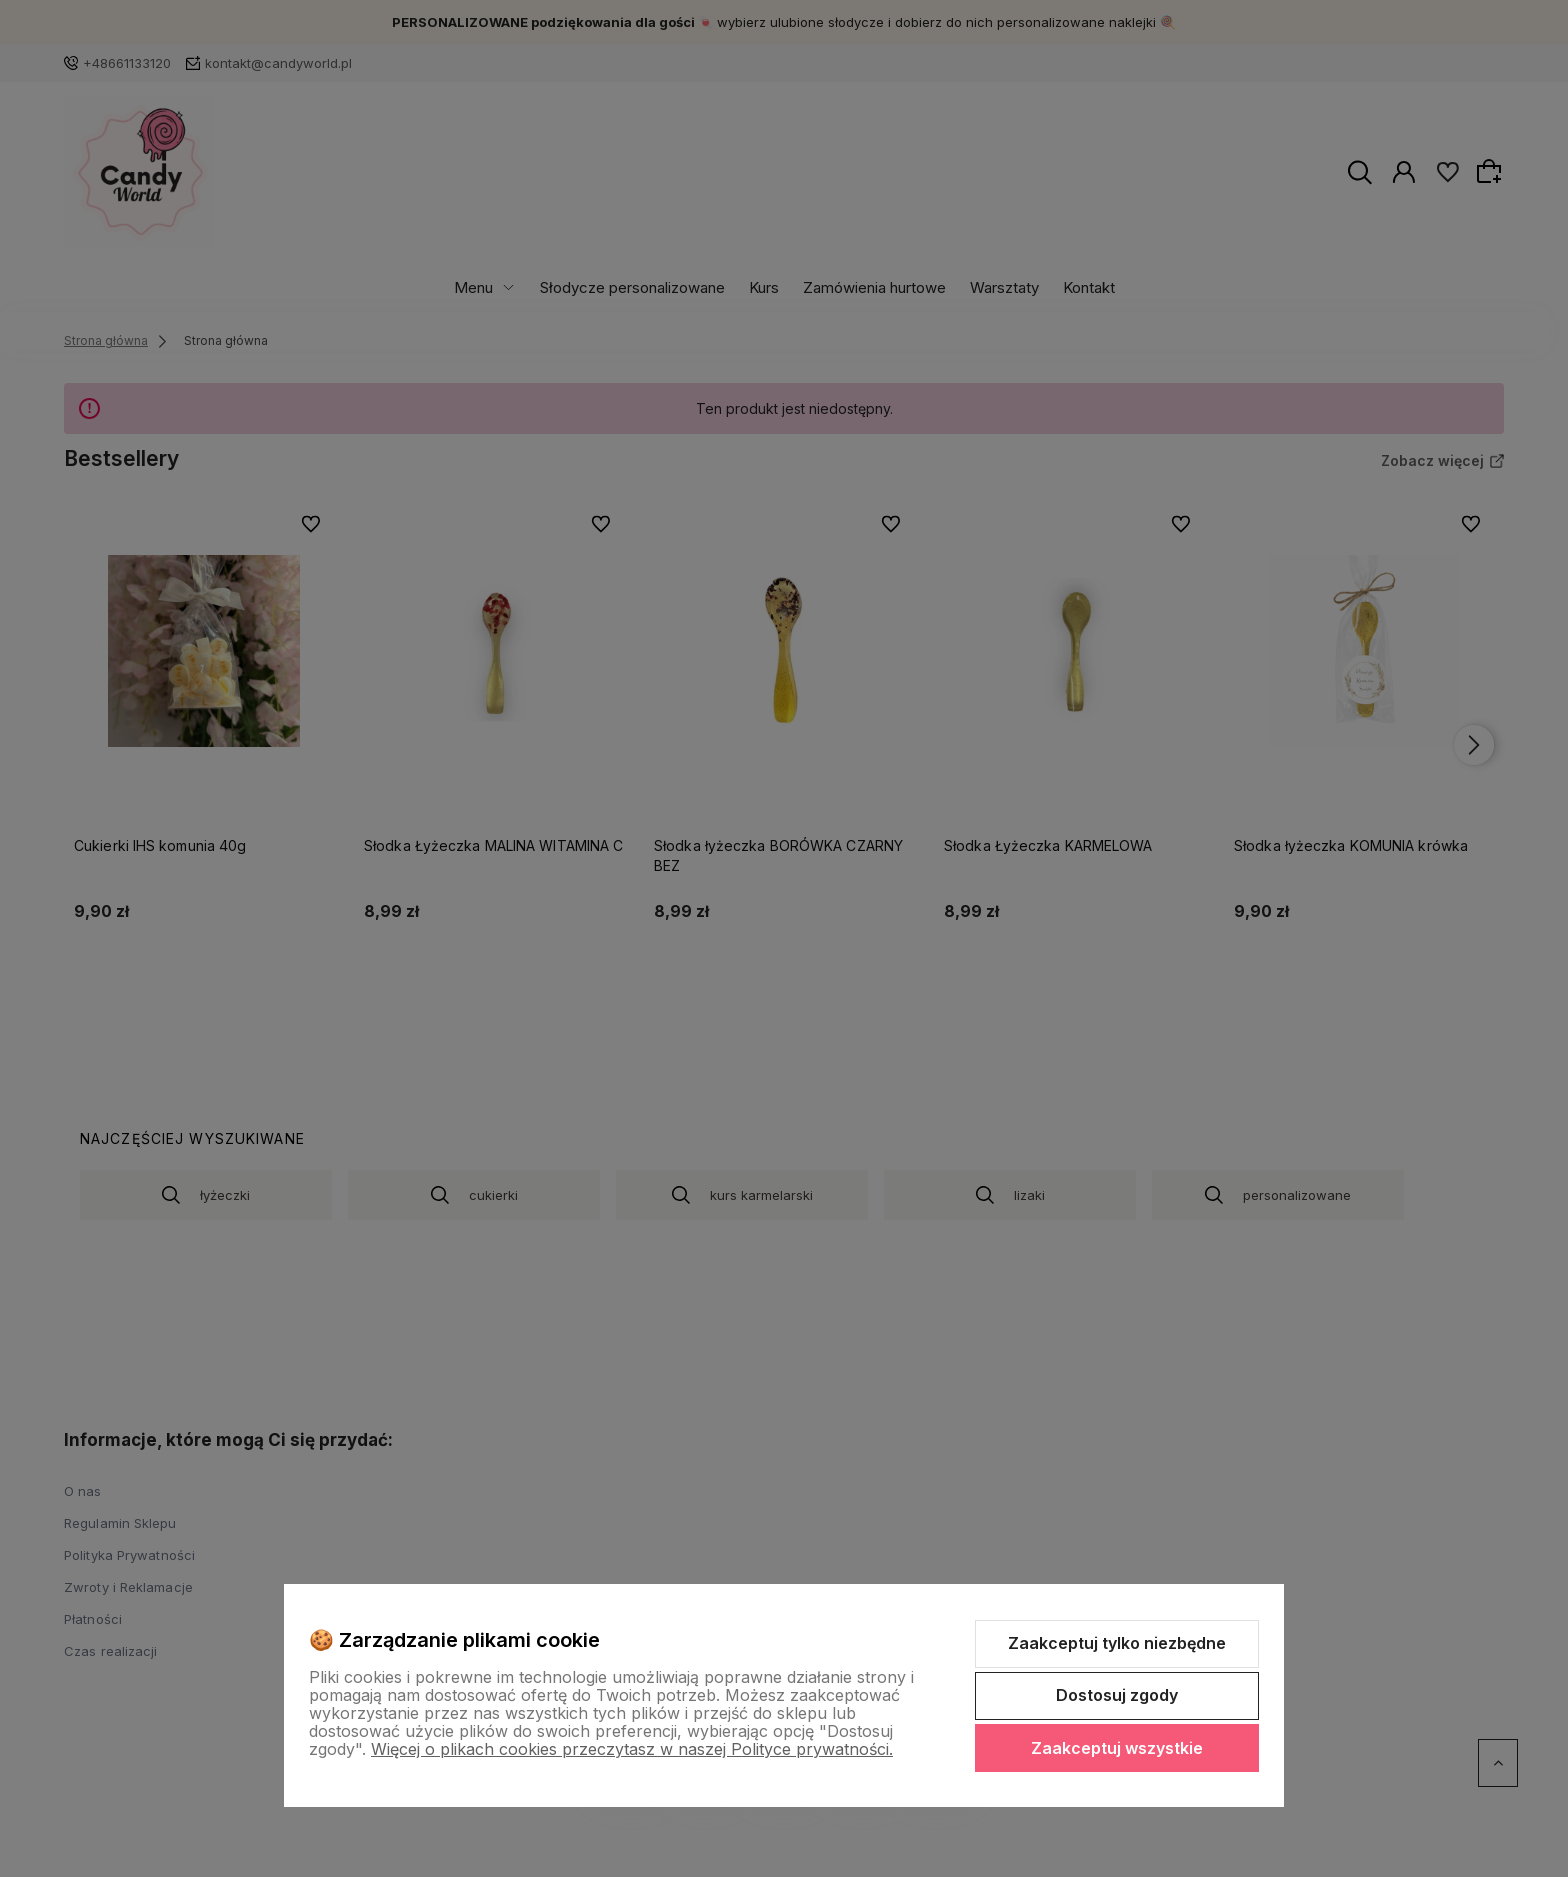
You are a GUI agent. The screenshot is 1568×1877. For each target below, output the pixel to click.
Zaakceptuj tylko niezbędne (1117, 1643)
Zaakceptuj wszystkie (1117, 1748)
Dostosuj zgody (1117, 1695)
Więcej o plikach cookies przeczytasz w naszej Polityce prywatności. (632, 1749)
